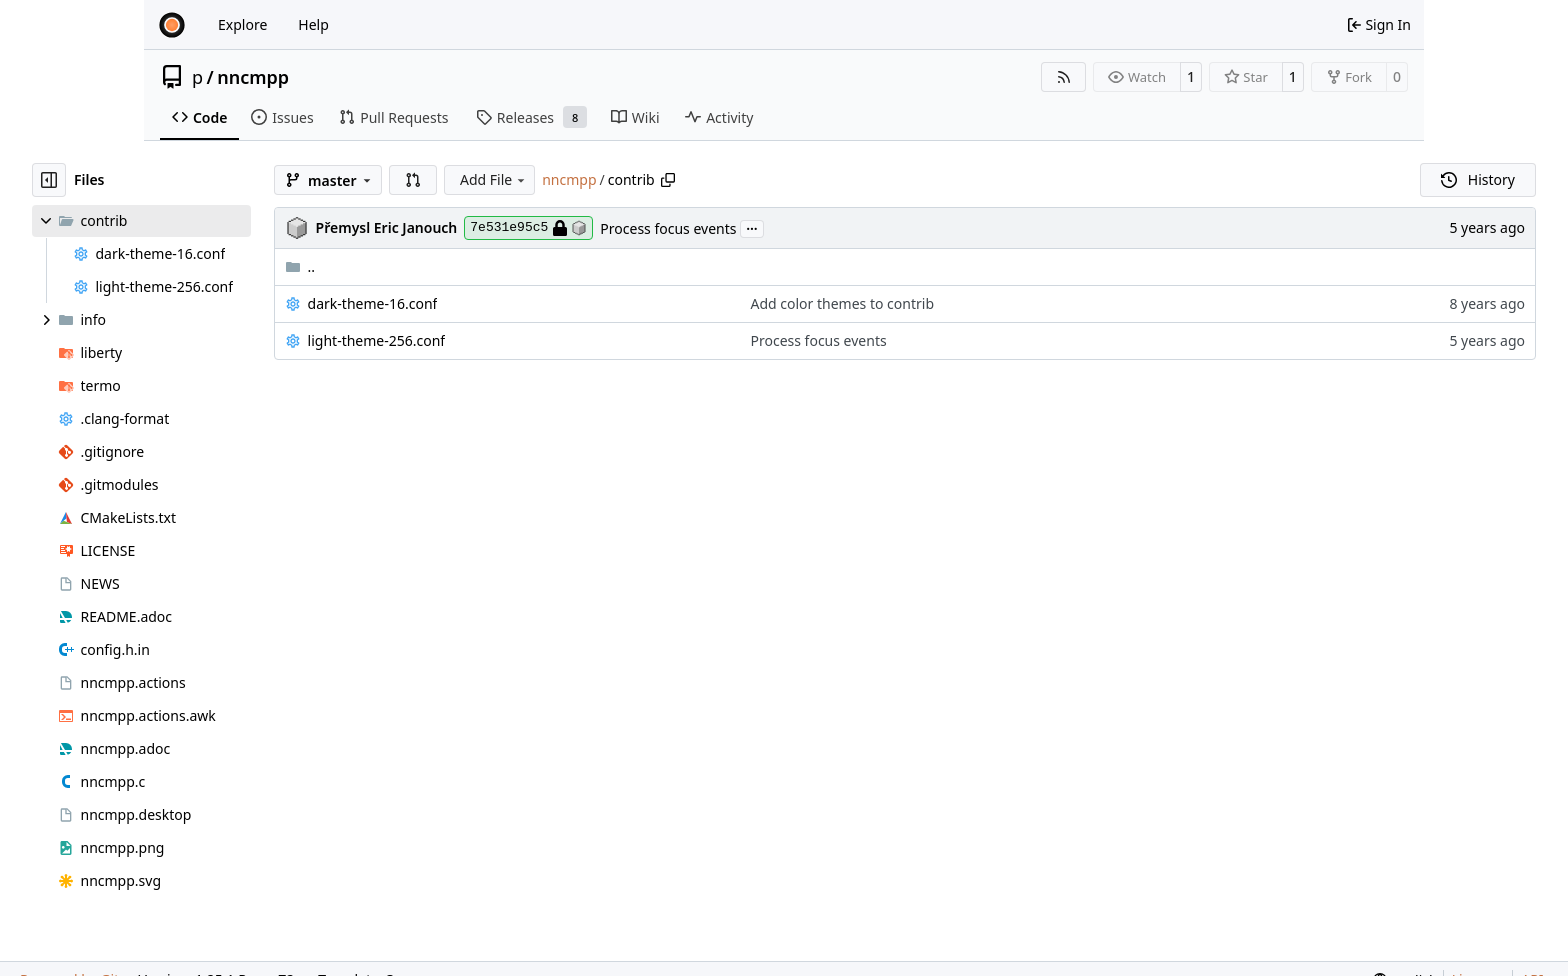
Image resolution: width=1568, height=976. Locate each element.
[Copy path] (668, 180)
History (1478, 179)
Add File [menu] (494, 179)
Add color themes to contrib (843, 303)
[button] (413, 180)
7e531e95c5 (528, 228)
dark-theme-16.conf (373, 303)
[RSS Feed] (1064, 77)
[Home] (172, 25)
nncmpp (253, 77)
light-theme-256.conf (377, 340)
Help (313, 24)
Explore (242, 24)
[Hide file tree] (49, 180)
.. (300, 266)
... (752, 227)
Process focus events (668, 228)
